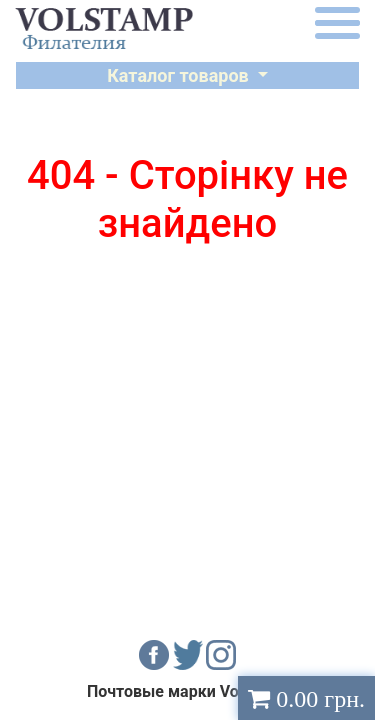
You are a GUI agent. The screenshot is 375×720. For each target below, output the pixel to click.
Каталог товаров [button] (180, 75)
